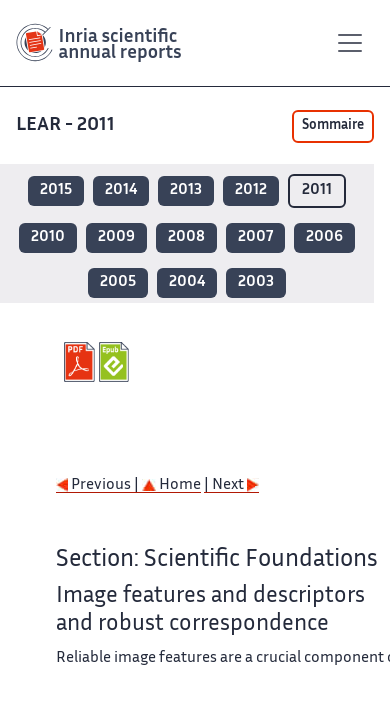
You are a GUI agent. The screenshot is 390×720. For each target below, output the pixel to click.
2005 (118, 282)
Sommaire (333, 126)
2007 (255, 237)
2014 (121, 190)
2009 (116, 237)
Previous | (99, 485)
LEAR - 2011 (65, 125)
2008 (186, 237)
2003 (256, 282)
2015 (56, 190)
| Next (231, 485)
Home (171, 485)
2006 (324, 237)
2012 (251, 190)
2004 (187, 282)
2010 (48, 237)
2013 (186, 190)
